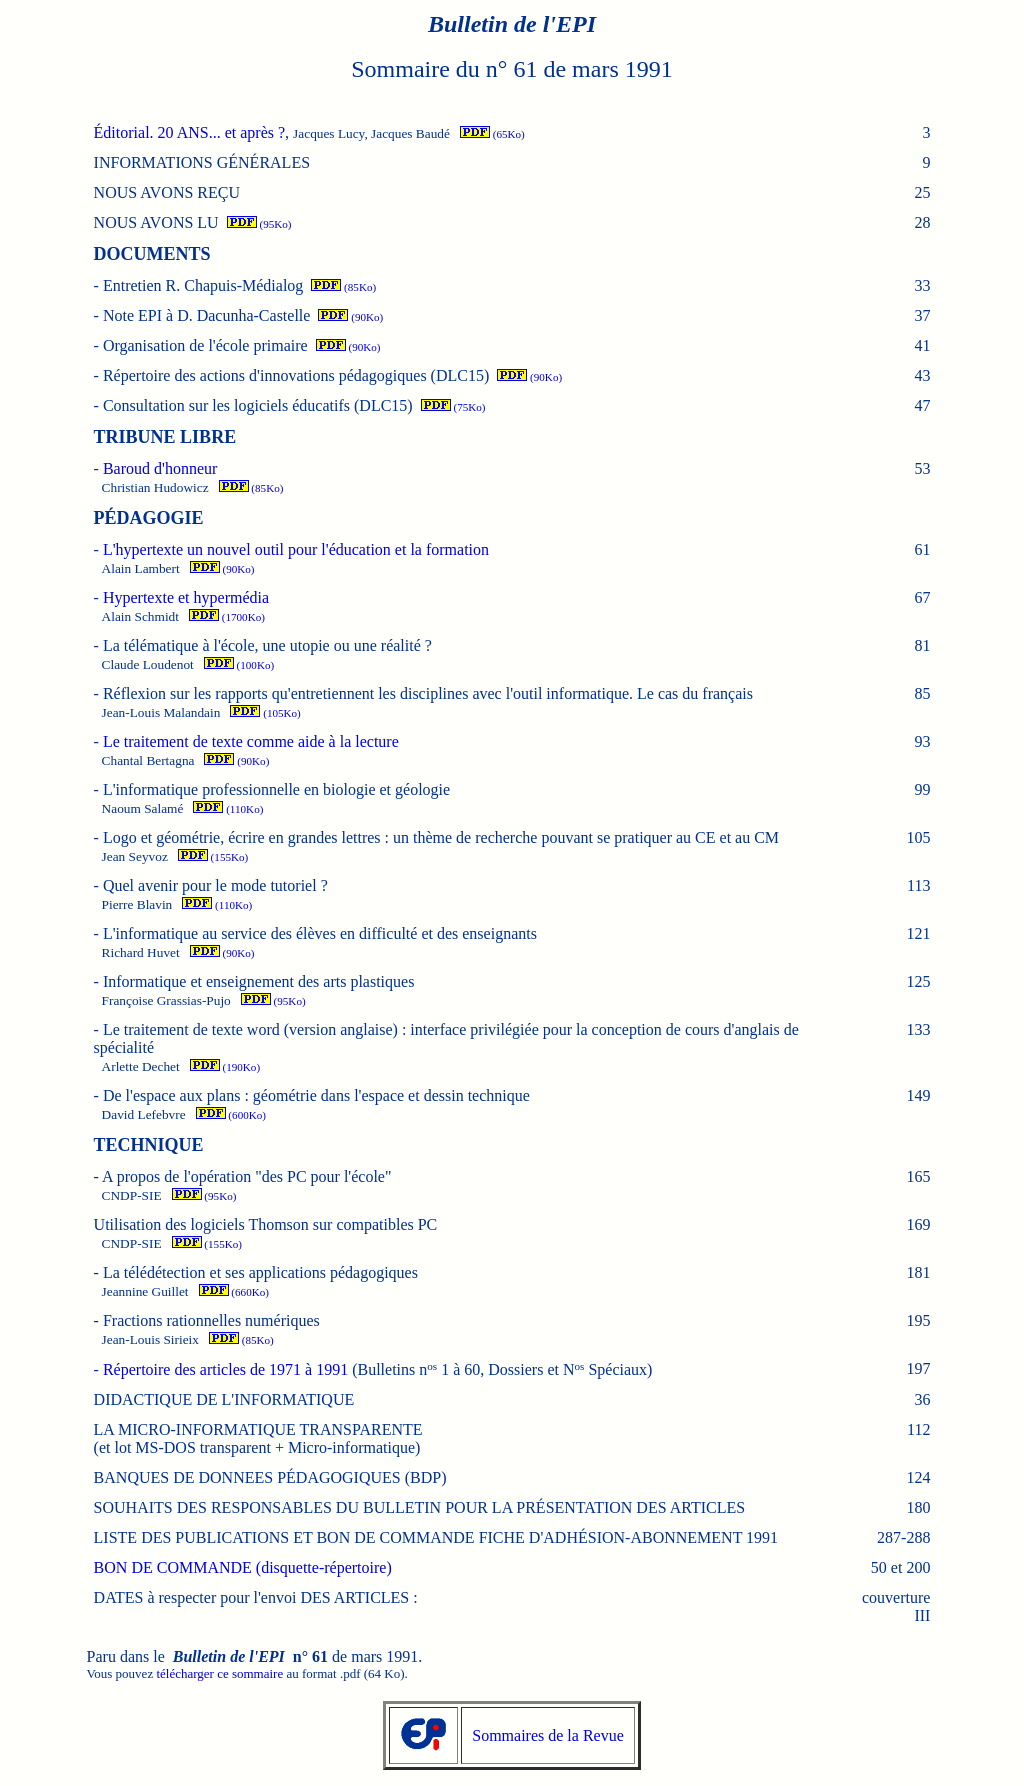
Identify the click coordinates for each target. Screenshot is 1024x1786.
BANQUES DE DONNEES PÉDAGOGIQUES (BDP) (270, 1477)
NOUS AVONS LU (156, 222)
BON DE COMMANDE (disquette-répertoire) (243, 1567)
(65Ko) (492, 134)
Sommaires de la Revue (548, 1735)
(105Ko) (265, 713)
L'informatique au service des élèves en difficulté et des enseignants (320, 933)
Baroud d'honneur (160, 468)
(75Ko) (453, 407)
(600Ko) (231, 1115)
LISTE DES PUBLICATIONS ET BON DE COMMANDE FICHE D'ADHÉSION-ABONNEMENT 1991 (436, 1537)
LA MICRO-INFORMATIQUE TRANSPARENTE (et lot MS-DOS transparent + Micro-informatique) (258, 1438)
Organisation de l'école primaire (205, 345)
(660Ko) (234, 1292)
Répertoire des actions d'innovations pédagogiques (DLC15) (296, 375)
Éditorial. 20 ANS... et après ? (190, 132)
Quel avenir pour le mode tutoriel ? (215, 885)
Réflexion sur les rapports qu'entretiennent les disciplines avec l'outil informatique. (428, 693)
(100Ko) (239, 665)
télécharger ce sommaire (219, 1673)
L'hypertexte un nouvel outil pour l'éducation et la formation (296, 549)
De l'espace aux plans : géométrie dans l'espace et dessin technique (316, 1095)
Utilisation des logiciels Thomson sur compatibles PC (266, 1224)
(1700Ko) (227, 617)
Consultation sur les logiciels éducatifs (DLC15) (258, 405)
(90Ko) (350, 317)
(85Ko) (343, 287)
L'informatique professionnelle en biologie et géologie (276, 789)
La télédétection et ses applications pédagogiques (260, 1272)
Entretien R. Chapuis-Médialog (203, 285)
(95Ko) (259, 224)
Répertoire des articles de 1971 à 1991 (225, 1369)
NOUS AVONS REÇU (167, 192)
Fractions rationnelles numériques (211, 1320)
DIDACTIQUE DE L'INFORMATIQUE (224, 1399)
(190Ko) (225, 1067)
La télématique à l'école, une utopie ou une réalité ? (267, 645)
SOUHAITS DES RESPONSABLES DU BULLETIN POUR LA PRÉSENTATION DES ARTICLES (420, 1507)
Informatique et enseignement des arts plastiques (258, 981)
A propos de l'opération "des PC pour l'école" (246, 1176)
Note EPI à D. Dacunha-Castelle (206, 315)
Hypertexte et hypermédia (186, 597)
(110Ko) (228, 809)
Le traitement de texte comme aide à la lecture (251, 741)
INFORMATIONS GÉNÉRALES (202, 162)
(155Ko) (213, 857)
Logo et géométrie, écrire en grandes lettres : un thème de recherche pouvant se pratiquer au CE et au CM (441, 837)
